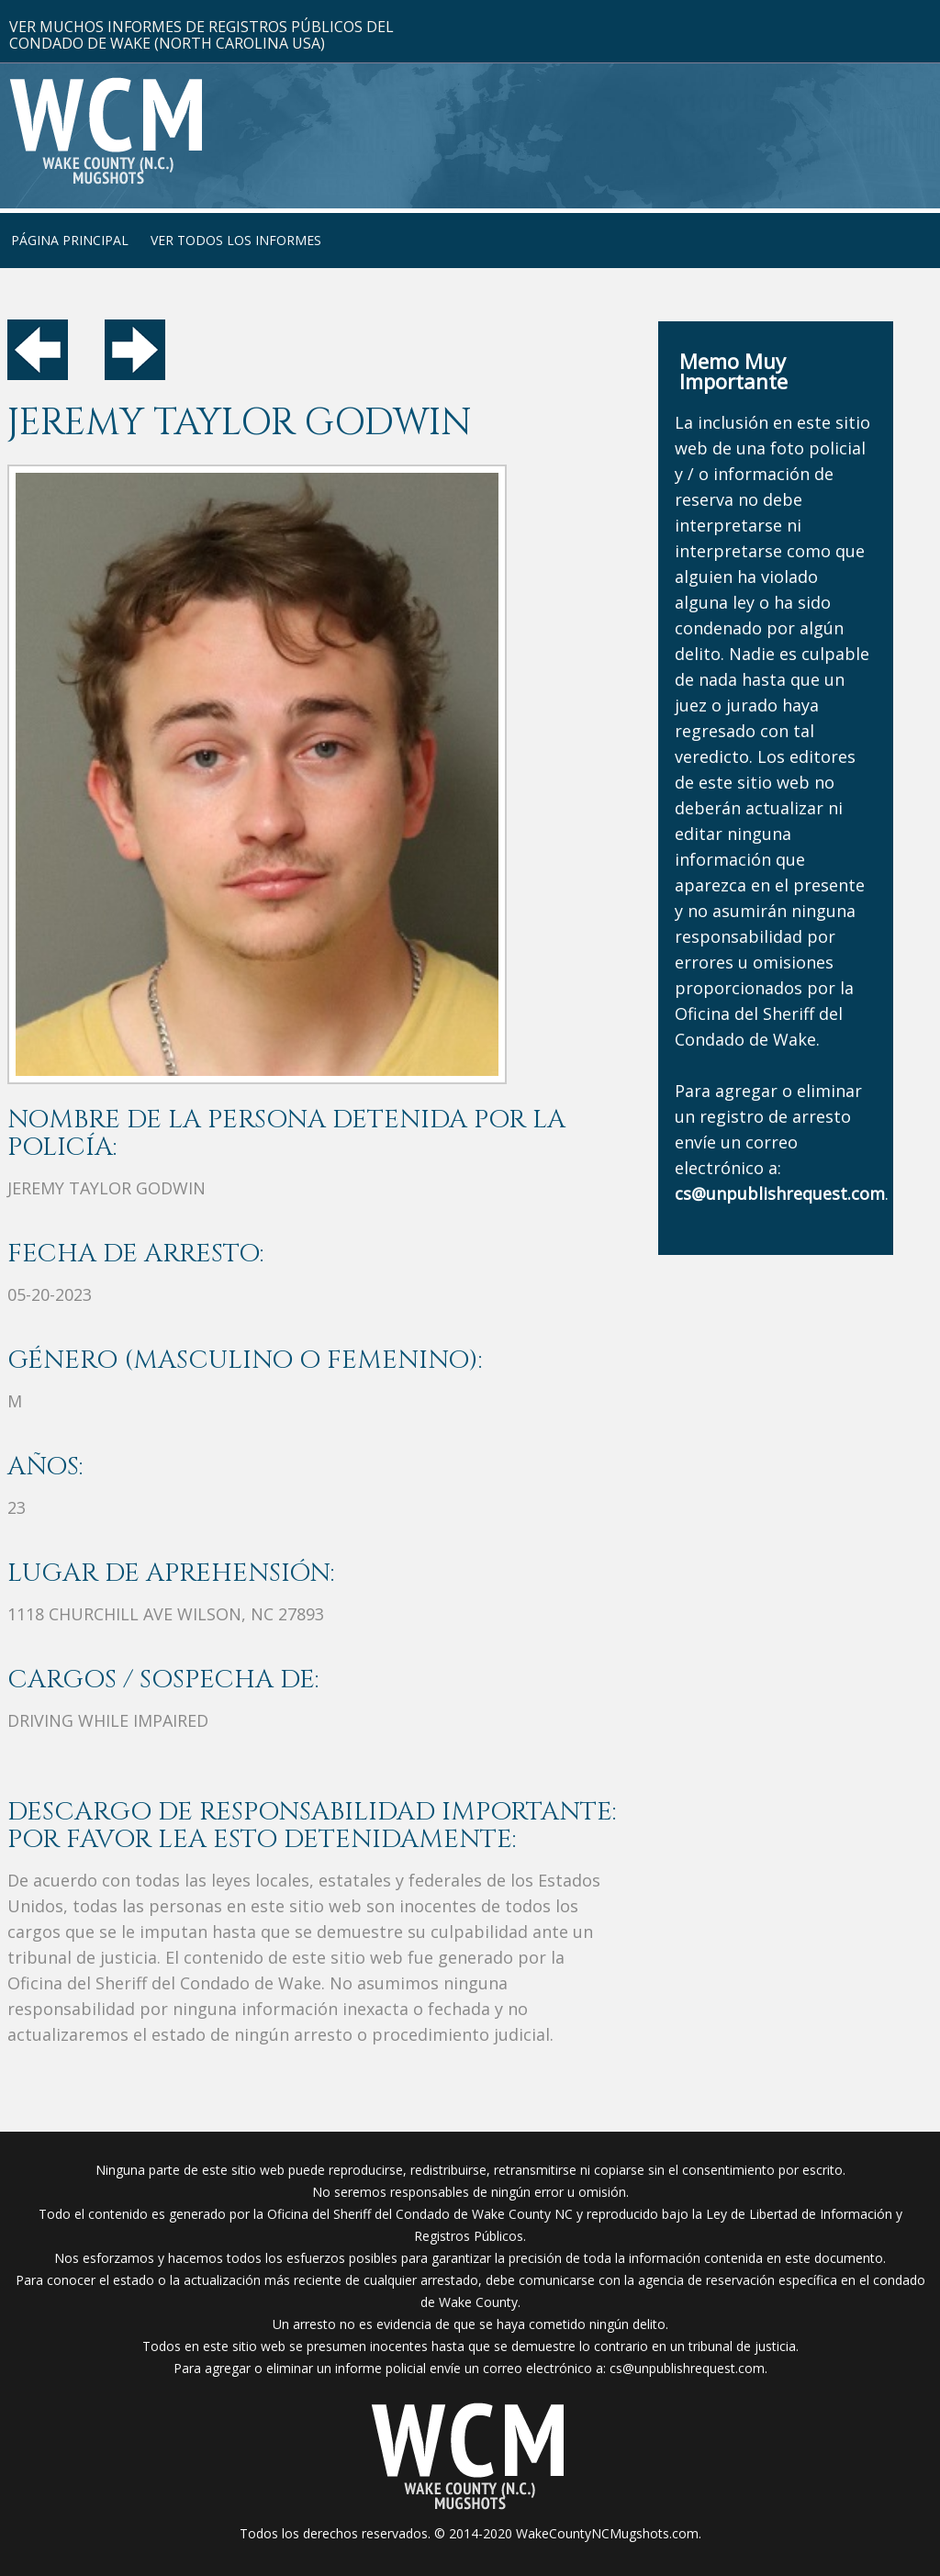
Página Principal (70, 240)
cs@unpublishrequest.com (687, 2368)
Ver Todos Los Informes (236, 240)
